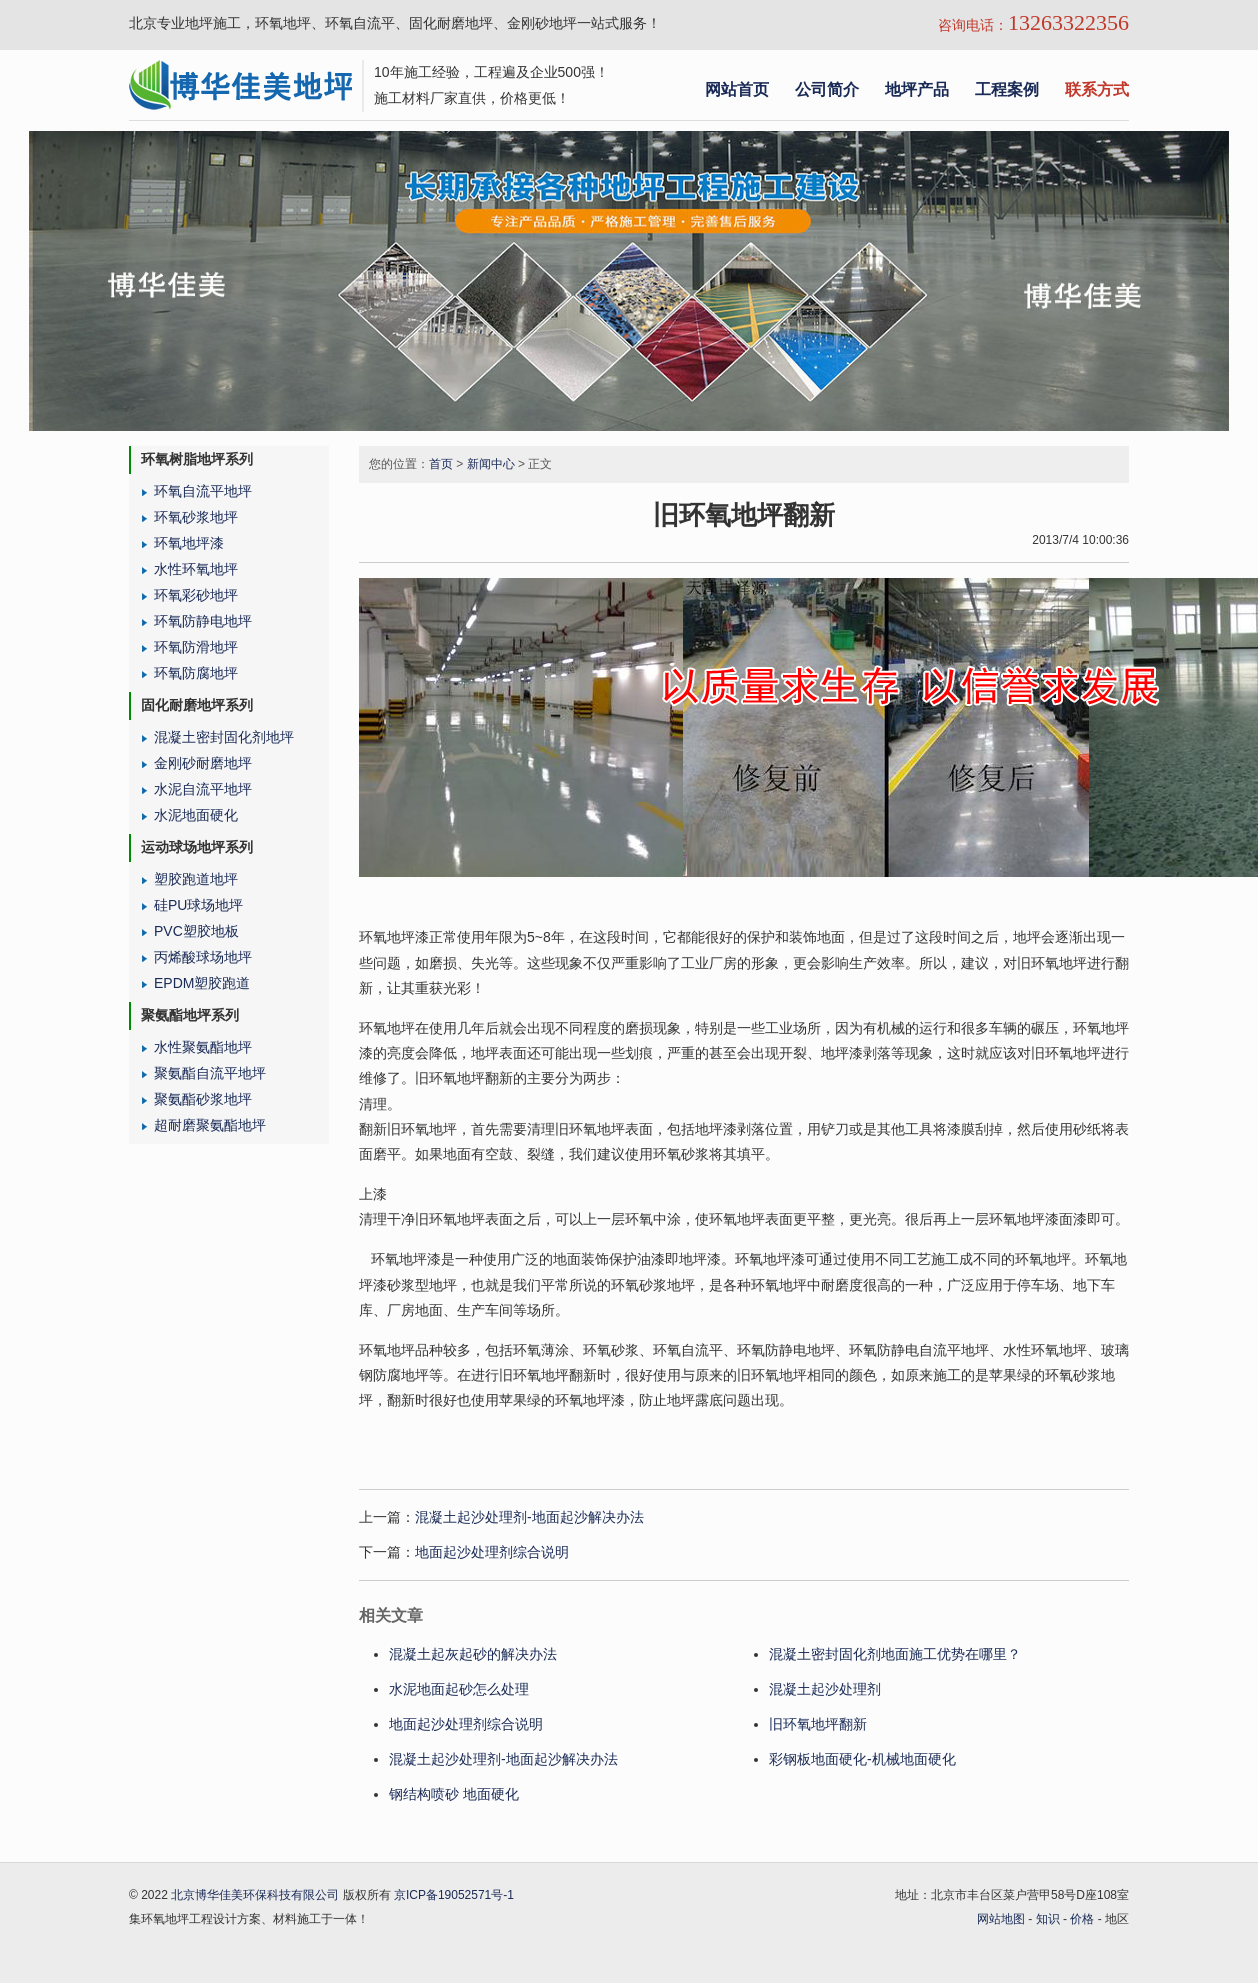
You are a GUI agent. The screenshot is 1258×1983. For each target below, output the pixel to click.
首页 (441, 464)
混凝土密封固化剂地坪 (224, 737)
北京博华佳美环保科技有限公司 (255, 1895)
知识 (1048, 1919)
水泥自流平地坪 (203, 789)
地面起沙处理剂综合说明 (492, 1552)
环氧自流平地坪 (203, 491)
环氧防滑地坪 (196, 647)
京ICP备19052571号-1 (454, 1895)
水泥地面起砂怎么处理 (459, 1689)
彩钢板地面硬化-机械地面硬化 (862, 1759)
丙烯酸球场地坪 (203, 957)
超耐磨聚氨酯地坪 (210, 1125)
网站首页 (737, 89)
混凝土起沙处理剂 (825, 1689)
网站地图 (1001, 1919)
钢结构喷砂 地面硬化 (456, 1794)
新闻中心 (491, 464)
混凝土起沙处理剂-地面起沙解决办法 (529, 1517)
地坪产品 (917, 89)
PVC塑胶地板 (196, 931)
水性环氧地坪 (196, 569)
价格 (1082, 1919)
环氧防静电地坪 (203, 621)
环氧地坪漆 (189, 543)
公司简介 (827, 89)
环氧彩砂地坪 (196, 595)
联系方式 (1097, 89)
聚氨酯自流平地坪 (210, 1073)
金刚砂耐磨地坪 (203, 763)
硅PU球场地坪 (198, 905)
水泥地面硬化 (196, 815)
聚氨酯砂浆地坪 (203, 1099)
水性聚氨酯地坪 (203, 1047)
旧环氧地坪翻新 (818, 1724)
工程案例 (1007, 89)
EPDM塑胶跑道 (202, 983)
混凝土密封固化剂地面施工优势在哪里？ (895, 1654)
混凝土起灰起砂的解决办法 (473, 1654)
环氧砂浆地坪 (196, 517)
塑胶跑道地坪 (196, 879)
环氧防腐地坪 (196, 673)
